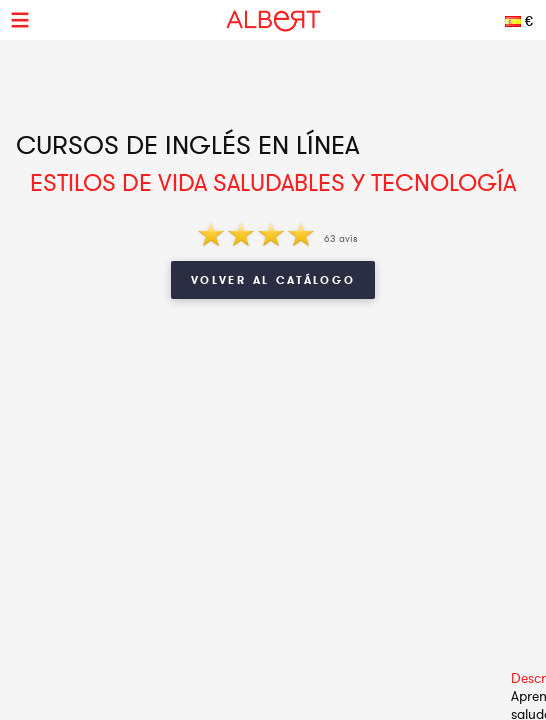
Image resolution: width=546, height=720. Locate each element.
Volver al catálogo (273, 280)
